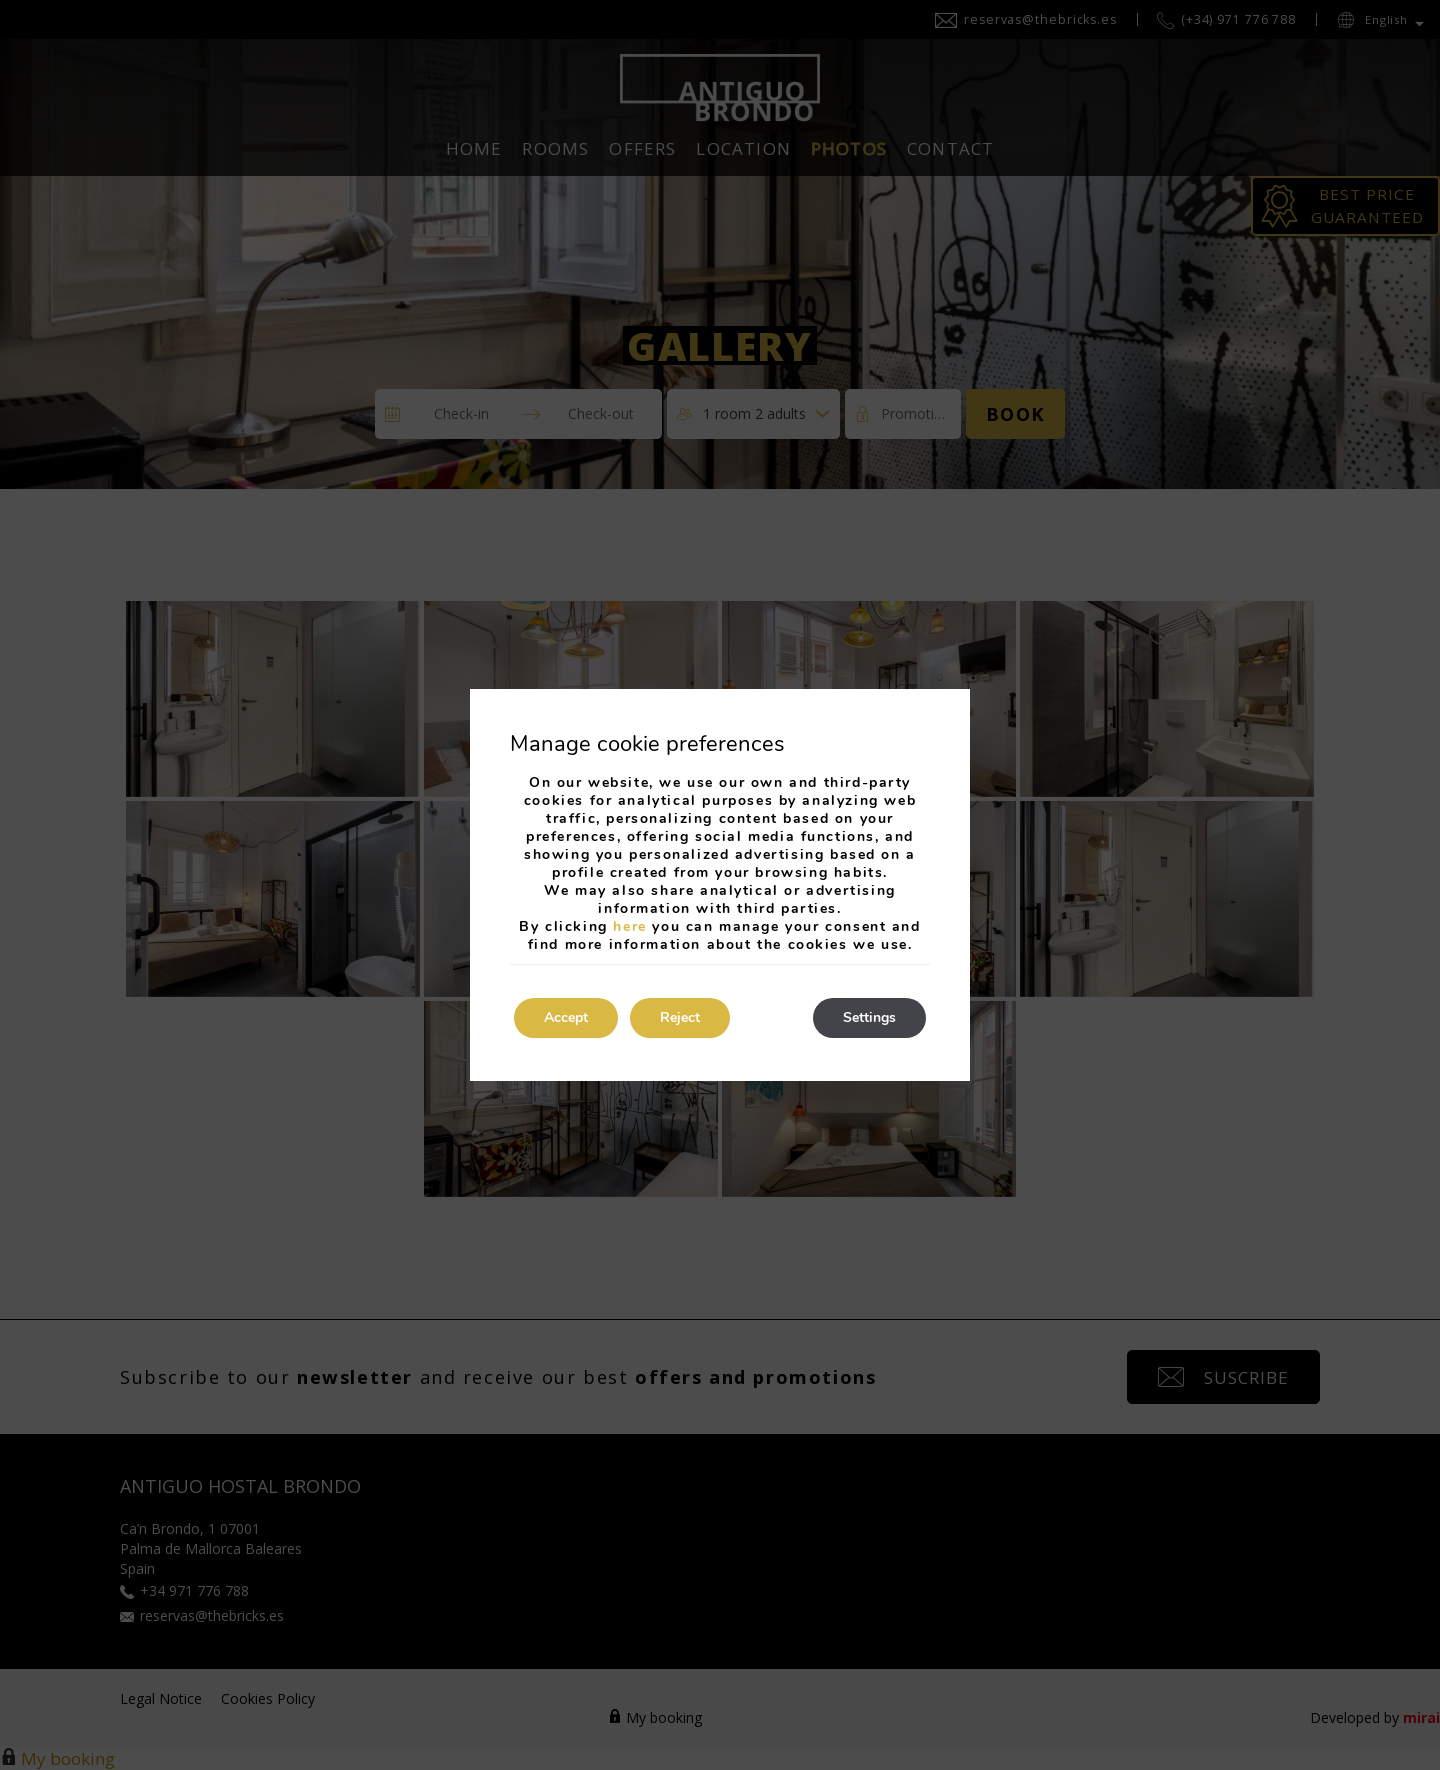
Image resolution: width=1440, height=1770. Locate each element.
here (629, 926)
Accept (566, 1017)
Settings (869, 1017)
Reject (680, 1017)
